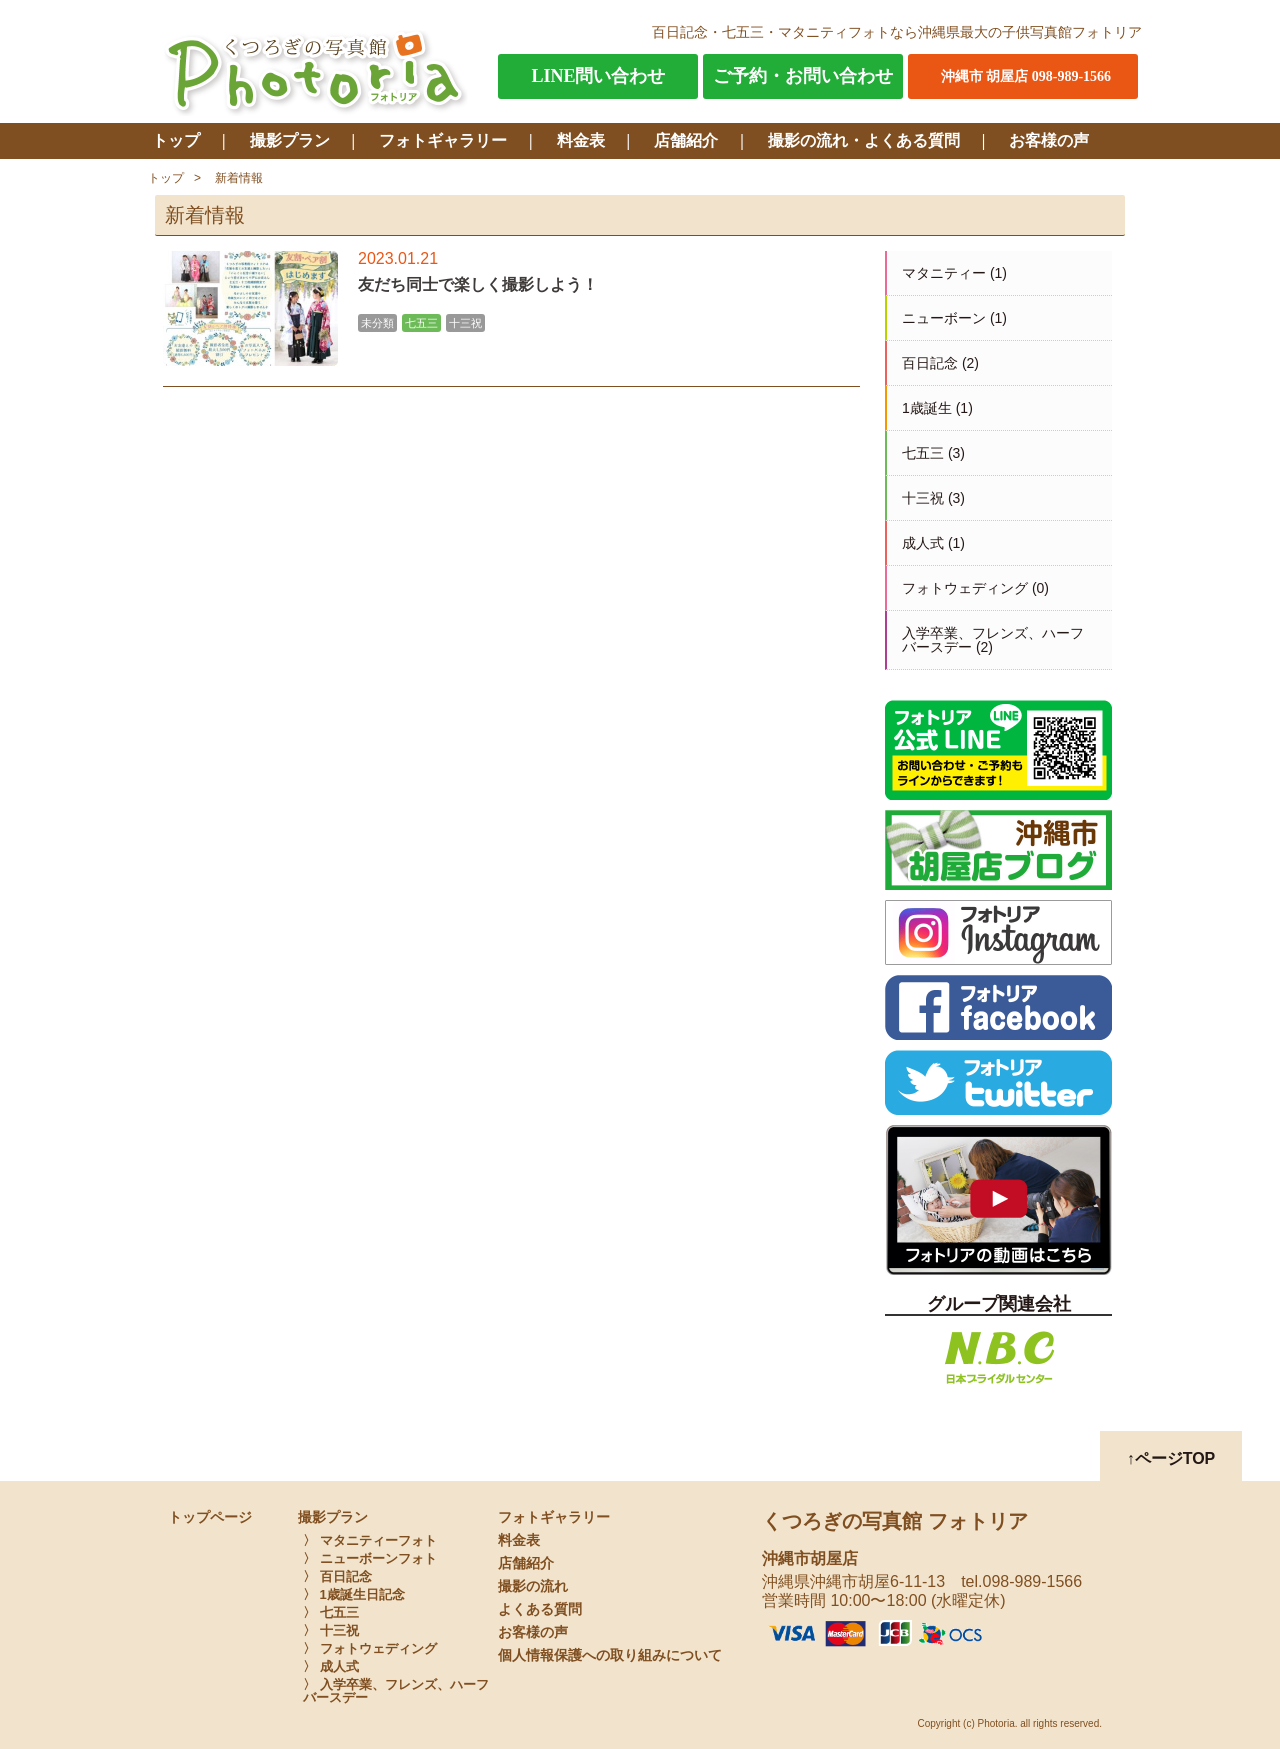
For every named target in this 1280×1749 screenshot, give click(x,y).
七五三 (421, 323)
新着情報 (239, 178)
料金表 (581, 140)
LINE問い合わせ (598, 76)
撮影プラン (290, 140)
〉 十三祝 (331, 1630)
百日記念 (930, 363)
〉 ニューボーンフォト (370, 1558)
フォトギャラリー (443, 140)
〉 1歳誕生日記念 (354, 1594)
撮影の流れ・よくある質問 (864, 140)
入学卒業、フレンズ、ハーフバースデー (993, 640)
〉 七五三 (331, 1612)
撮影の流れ (533, 1586)
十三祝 (465, 323)
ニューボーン (944, 318)
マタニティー (944, 273)
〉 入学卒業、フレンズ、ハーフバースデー (396, 1691)
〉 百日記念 (337, 1576)
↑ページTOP (1171, 1458)
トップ (176, 140)
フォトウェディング (965, 588)
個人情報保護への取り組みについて (610, 1655)
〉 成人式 (331, 1666)
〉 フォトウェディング (370, 1648)
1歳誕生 (927, 408)
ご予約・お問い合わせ (803, 76)
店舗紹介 (686, 140)
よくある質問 (540, 1609)
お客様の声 (1049, 140)
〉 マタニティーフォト (370, 1540)
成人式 (923, 543)
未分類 (377, 323)
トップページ (210, 1517)
